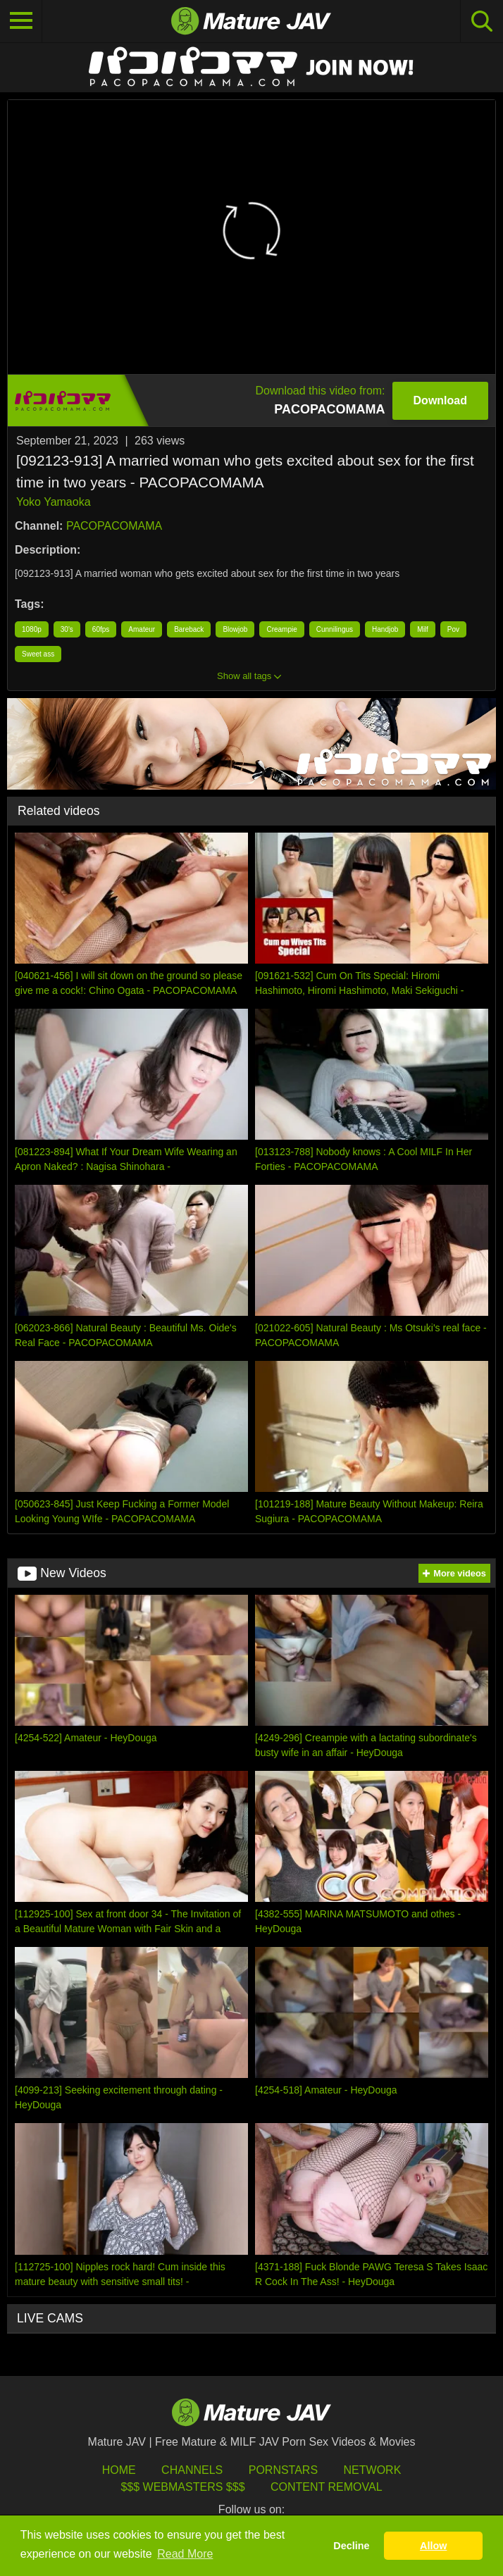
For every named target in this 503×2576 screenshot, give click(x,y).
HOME (119, 2470)
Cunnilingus (334, 629)
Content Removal (327, 2487)
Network (373, 2470)
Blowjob (235, 629)
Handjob (385, 629)
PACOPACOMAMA (114, 526)
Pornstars (283, 2470)
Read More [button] (185, 2554)
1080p (32, 629)
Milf (422, 629)
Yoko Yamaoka (53, 502)
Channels (192, 2470)
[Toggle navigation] (21, 21)
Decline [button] (351, 2545)
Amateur (141, 629)
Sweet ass (38, 654)
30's (67, 629)
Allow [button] (433, 2545)
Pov (453, 629)
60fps (100, 629)
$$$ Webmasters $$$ (182, 2487)
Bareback (189, 629)
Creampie (281, 629)
